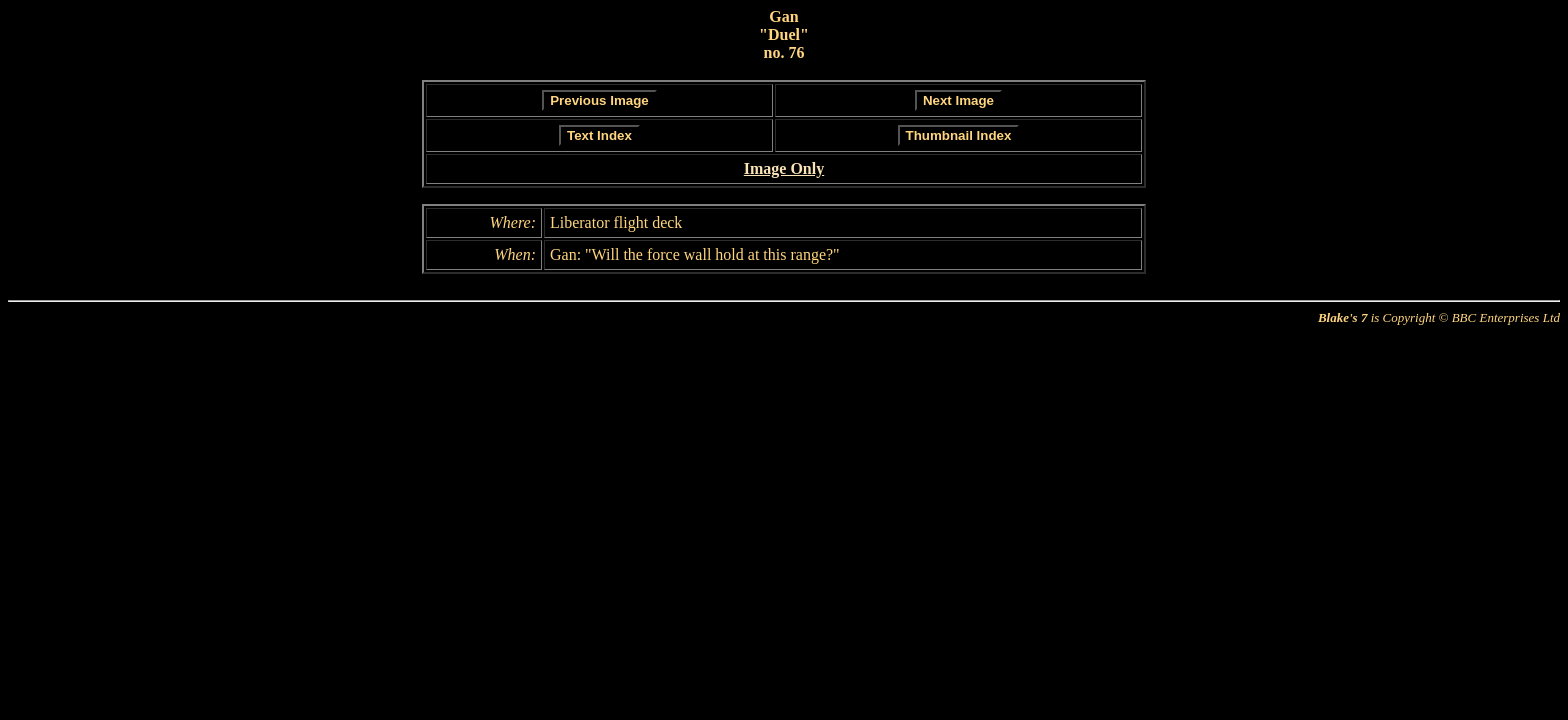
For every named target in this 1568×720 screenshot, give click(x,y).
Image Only (784, 168)
